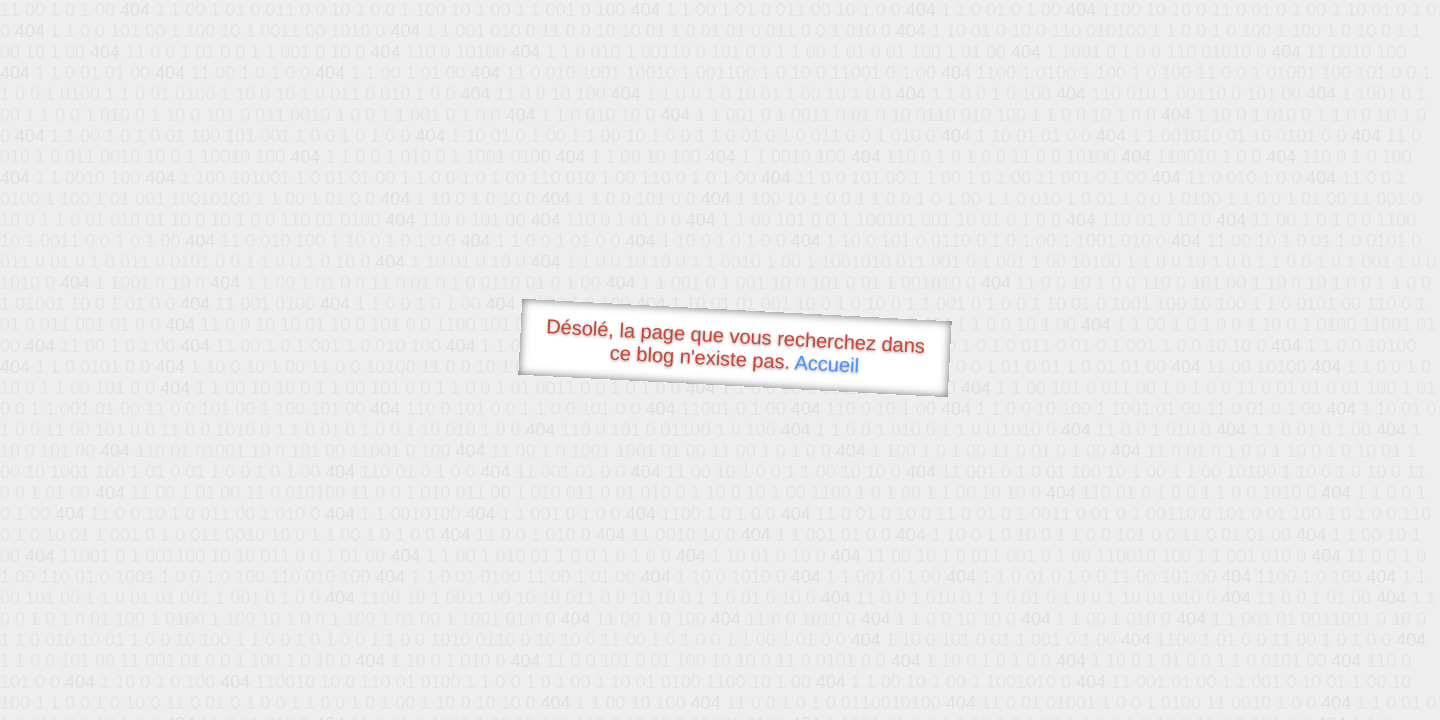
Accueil (827, 363)
